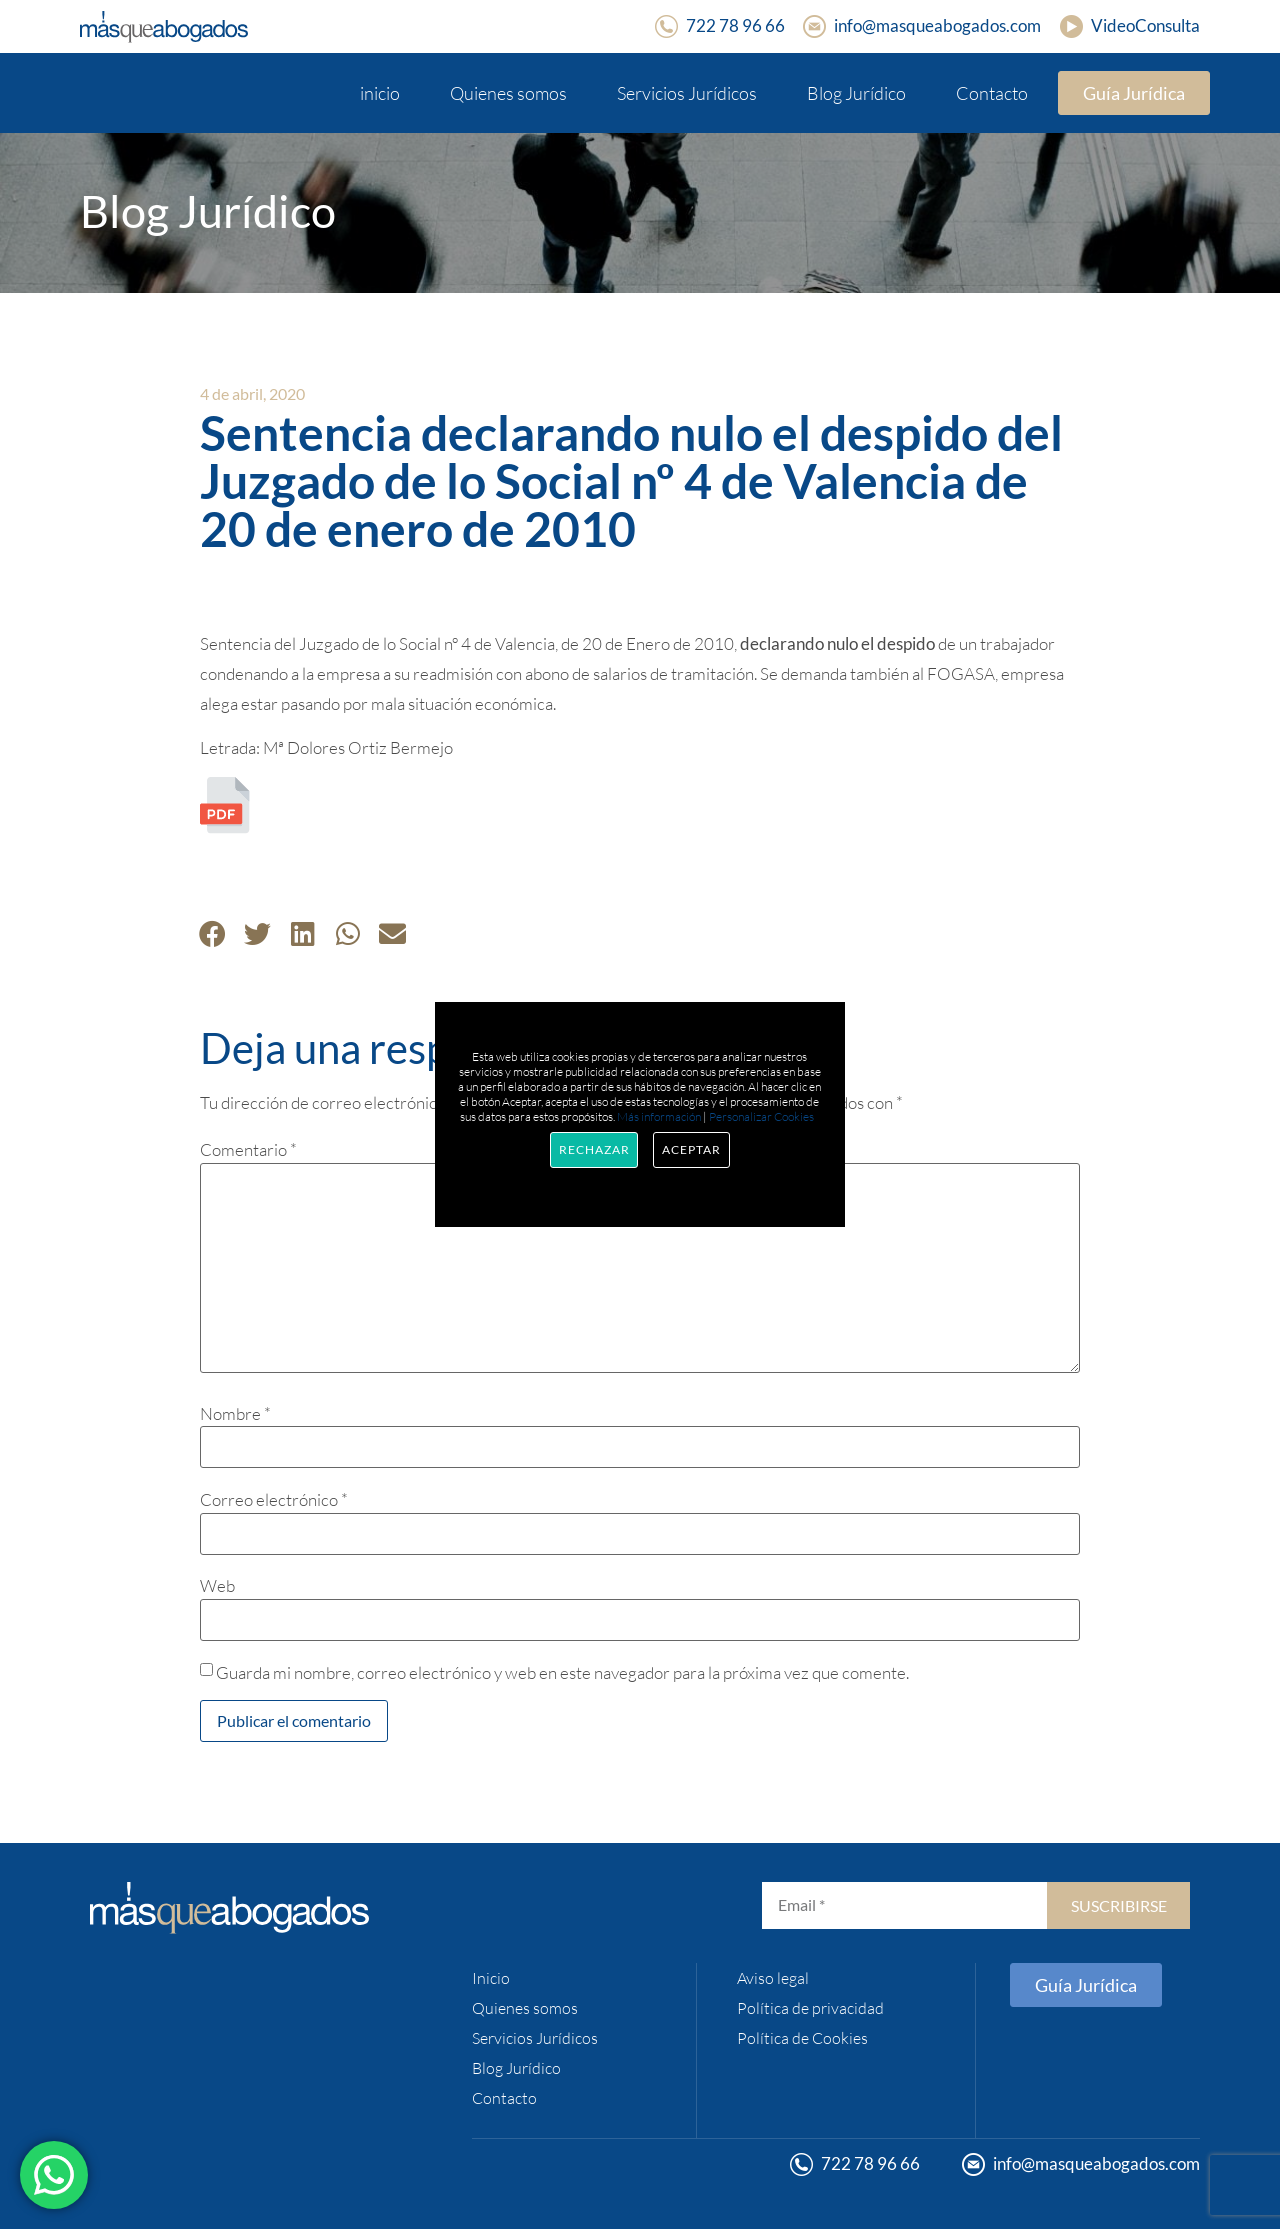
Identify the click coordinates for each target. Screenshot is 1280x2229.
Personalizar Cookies (761, 1116)
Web (217, 1585)
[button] (212, 933)
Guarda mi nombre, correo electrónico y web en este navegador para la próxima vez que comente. (562, 1672)
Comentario (248, 1149)
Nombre (235, 1413)
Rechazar (594, 1149)
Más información (659, 1116)
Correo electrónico (274, 1499)
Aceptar (691, 1149)
